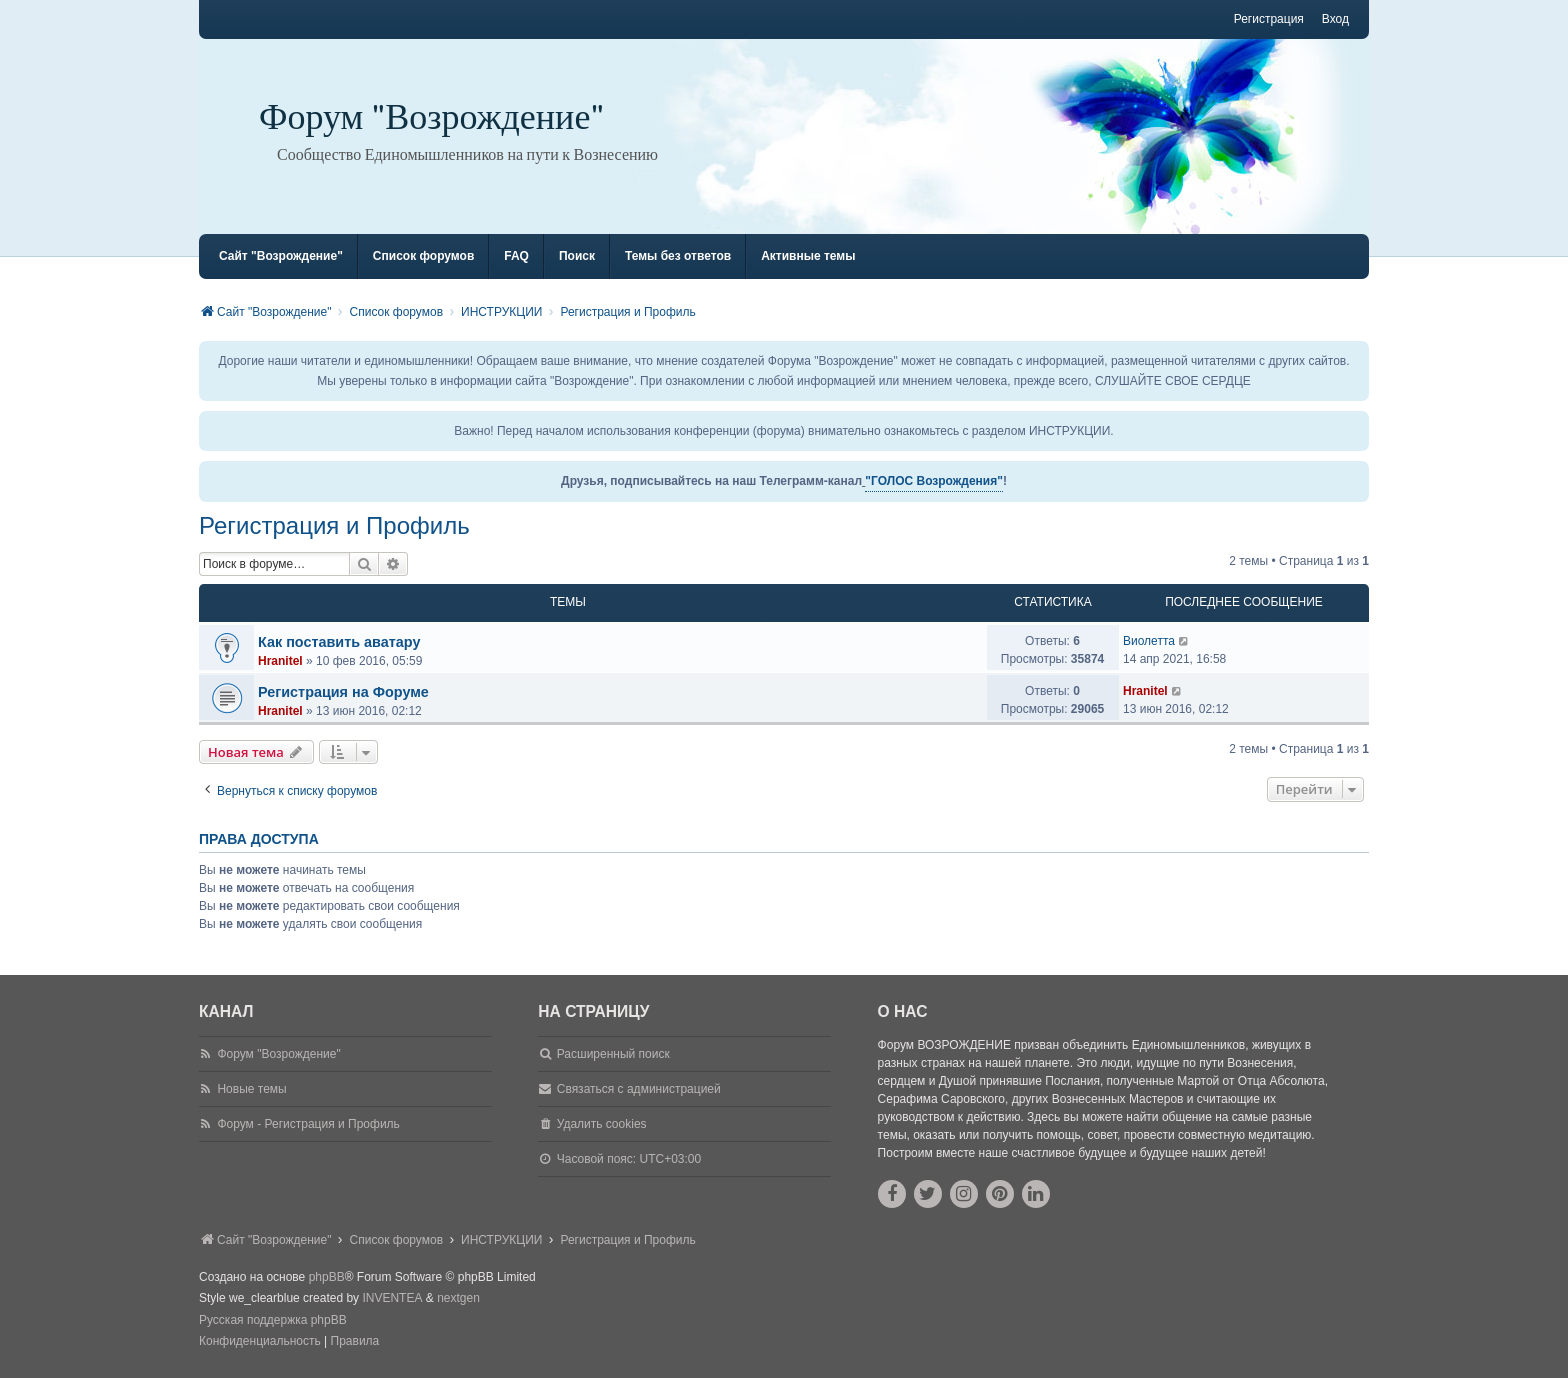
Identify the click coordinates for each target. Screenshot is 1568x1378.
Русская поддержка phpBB (273, 1320)
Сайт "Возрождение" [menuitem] (281, 256)
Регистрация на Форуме (343, 692)
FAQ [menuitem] (516, 256)
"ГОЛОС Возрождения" (934, 481)
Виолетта (1149, 641)
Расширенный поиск (613, 1054)
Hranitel (280, 661)
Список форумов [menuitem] (423, 256)
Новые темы (251, 1089)
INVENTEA (392, 1298)
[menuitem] (260, 1342)
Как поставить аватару (339, 642)
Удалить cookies (602, 1124)
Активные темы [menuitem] (808, 256)
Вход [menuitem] (1335, 19)
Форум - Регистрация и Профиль (308, 1124)
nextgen (458, 1298)
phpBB (327, 1277)
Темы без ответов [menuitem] (678, 256)
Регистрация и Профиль (334, 525)
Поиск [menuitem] (577, 256)
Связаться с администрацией (639, 1089)
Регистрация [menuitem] (1269, 19)
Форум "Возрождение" (432, 117)
